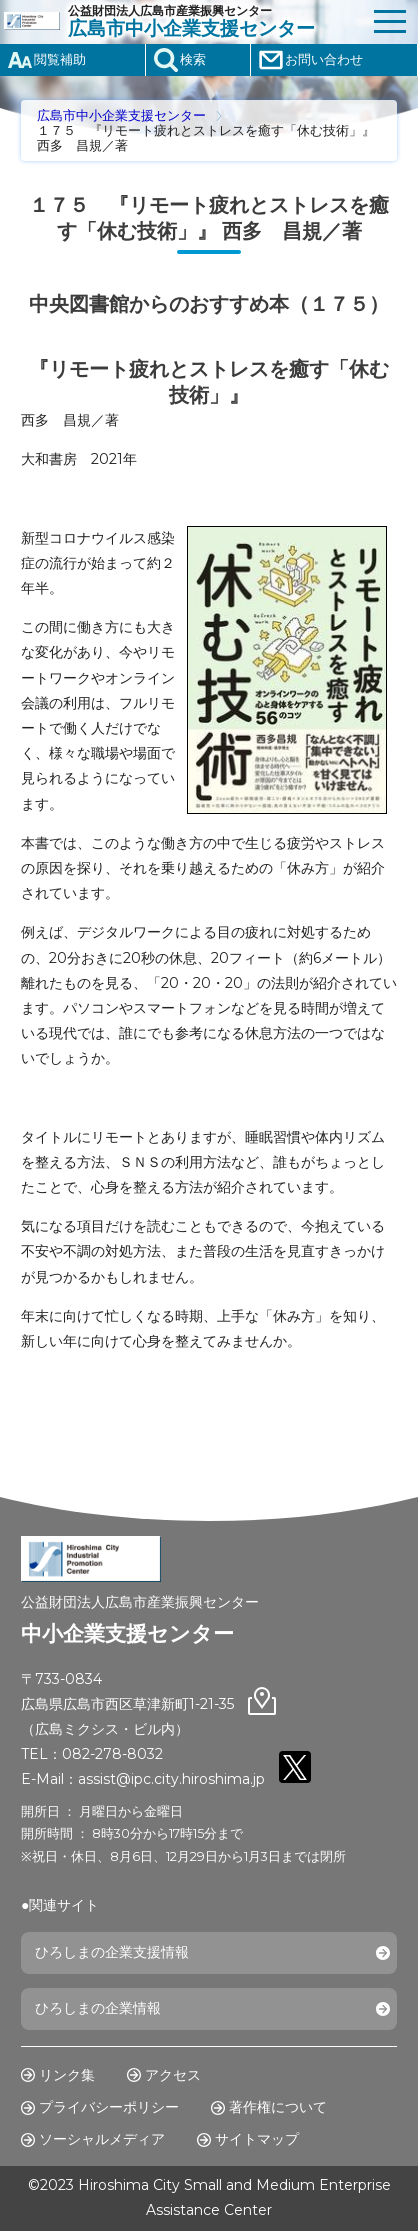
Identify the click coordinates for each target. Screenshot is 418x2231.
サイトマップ (257, 2139)
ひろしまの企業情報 (98, 2008)
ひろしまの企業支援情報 (112, 1952)
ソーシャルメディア (102, 2139)
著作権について (278, 2107)
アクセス (173, 2075)
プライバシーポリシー (109, 2107)
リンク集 (67, 2075)
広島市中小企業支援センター (121, 115)
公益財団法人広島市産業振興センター (215, 22)
